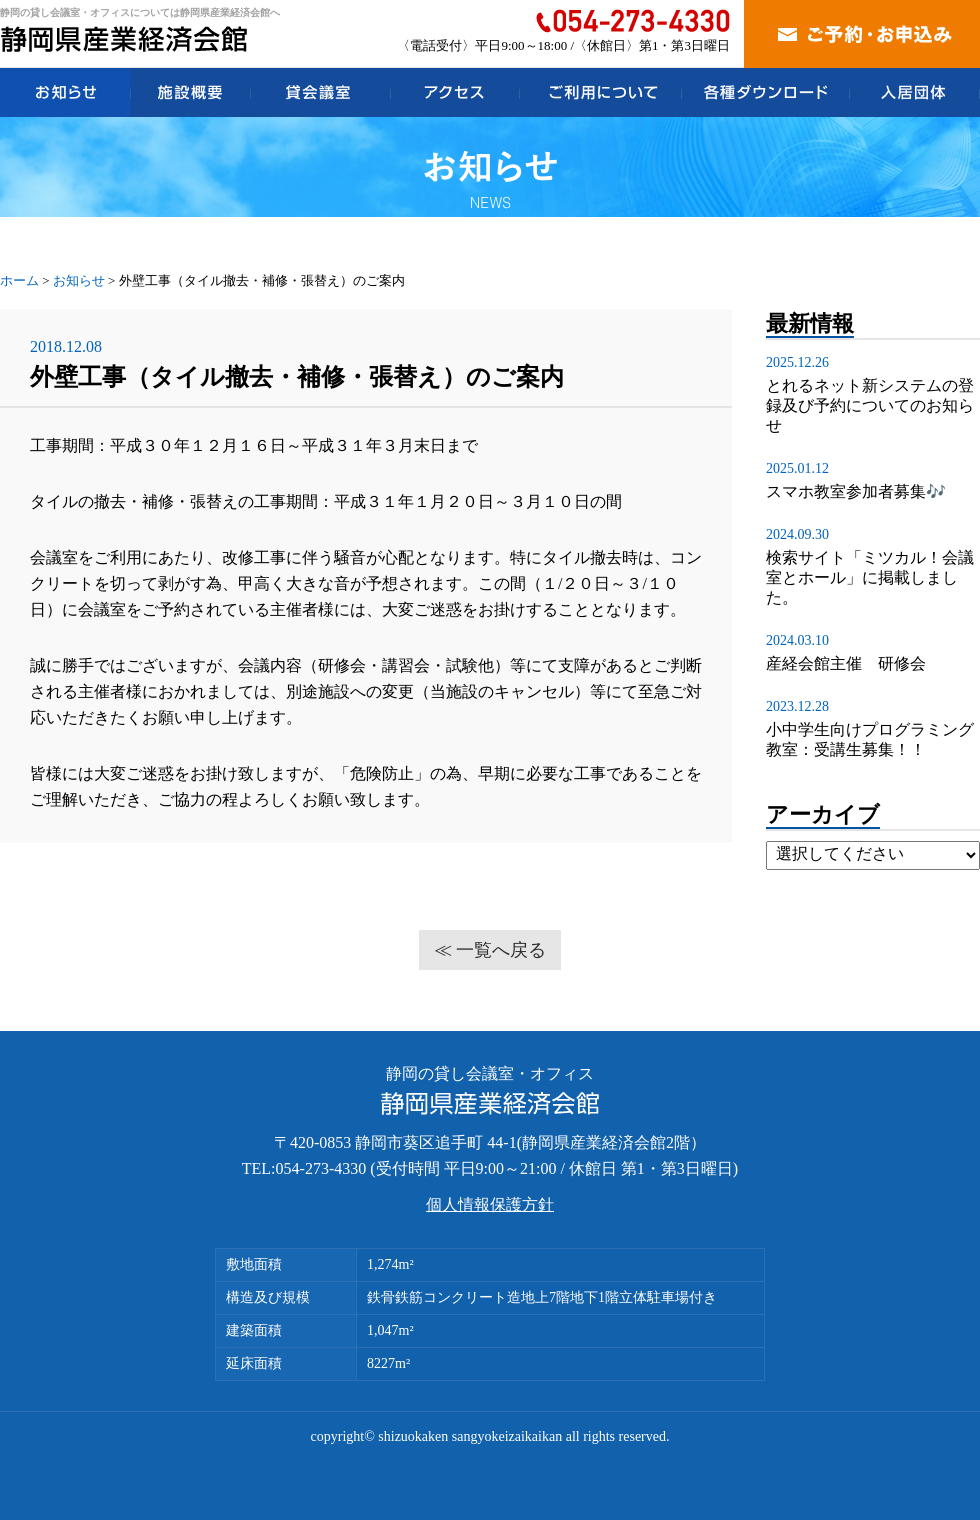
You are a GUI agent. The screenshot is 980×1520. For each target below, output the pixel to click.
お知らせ (65, 92)
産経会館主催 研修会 (846, 663)
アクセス (454, 92)
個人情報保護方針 (490, 1204)
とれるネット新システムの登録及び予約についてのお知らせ (870, 405)
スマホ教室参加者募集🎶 (856, 491)
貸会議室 (320, 92)
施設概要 (190, 92)
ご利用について (600, 92)
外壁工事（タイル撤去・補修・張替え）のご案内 (297, 377)
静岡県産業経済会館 (125, 39)
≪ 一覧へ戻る (490, 950)
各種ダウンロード (765, 92)
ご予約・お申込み (862, 34)
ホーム (19, 280)
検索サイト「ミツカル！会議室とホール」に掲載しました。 (870, 577)
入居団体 (914, 92)
